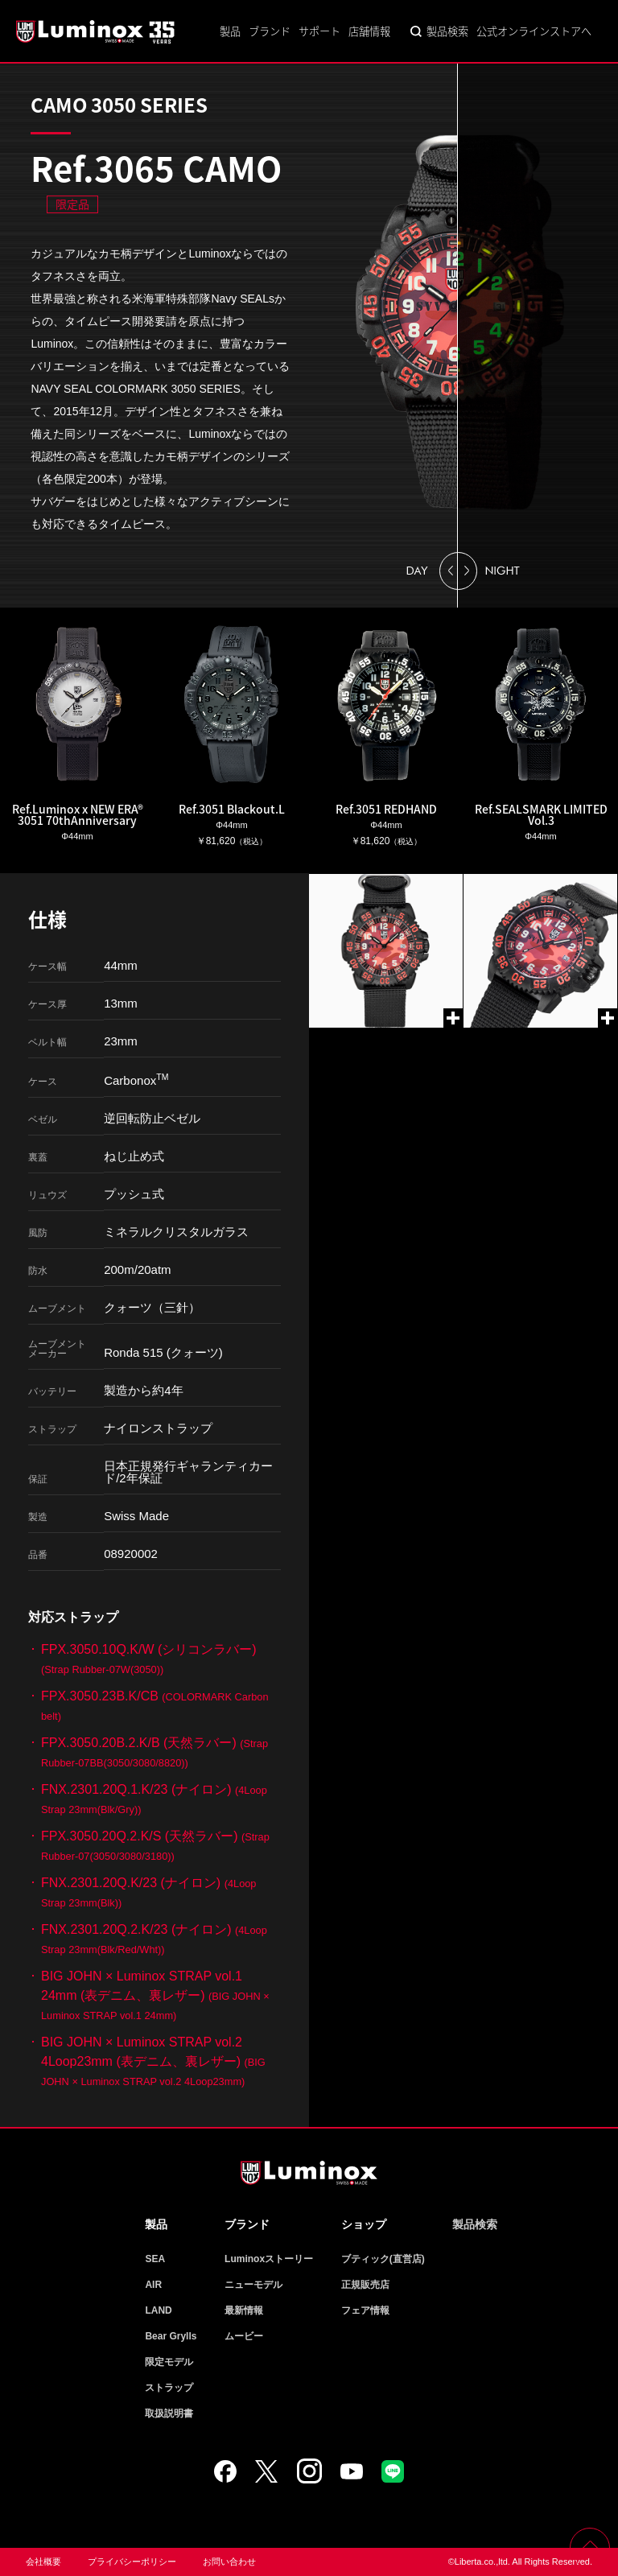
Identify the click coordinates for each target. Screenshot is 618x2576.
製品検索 (447, 31)
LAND (158, 2310)
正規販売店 (365, 2284)
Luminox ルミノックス (96, 31)
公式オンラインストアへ (533, 31)
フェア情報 (365, 2310)
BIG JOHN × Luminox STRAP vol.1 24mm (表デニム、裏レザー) (155, 1995)
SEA (155, 2259)
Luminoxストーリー (269, 2259)
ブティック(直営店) (383, 2259)
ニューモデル (253, 2284)
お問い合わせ (229, 2561)
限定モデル (169, 2362)
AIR (153, 2284)
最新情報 (244, 2310)
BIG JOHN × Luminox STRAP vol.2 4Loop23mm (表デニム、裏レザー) (153, 2061)
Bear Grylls (170, 2336)
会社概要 (43, 2561)
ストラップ (169, 2387)
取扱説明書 (169, 2413)
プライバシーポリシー (132, 2561)
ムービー (244, 2336)
